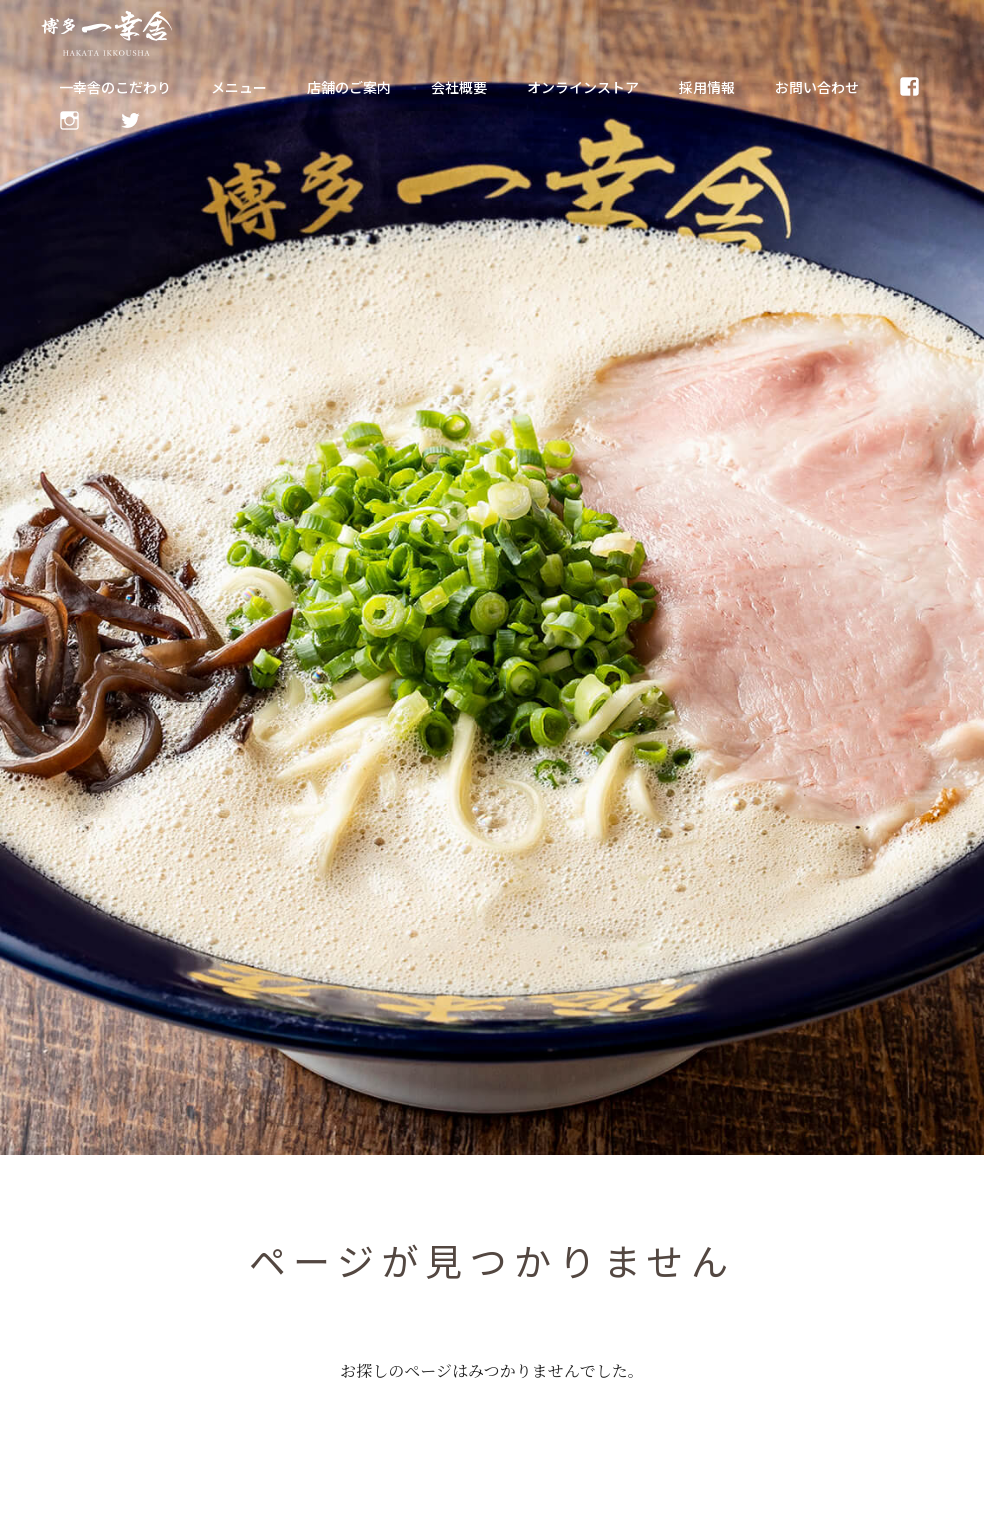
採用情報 (707, 87)
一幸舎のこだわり (115, 87)
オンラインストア (583, 87)
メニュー (239, 87)
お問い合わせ (817, 87)
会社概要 (459, 87)
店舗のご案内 (349, 87)
